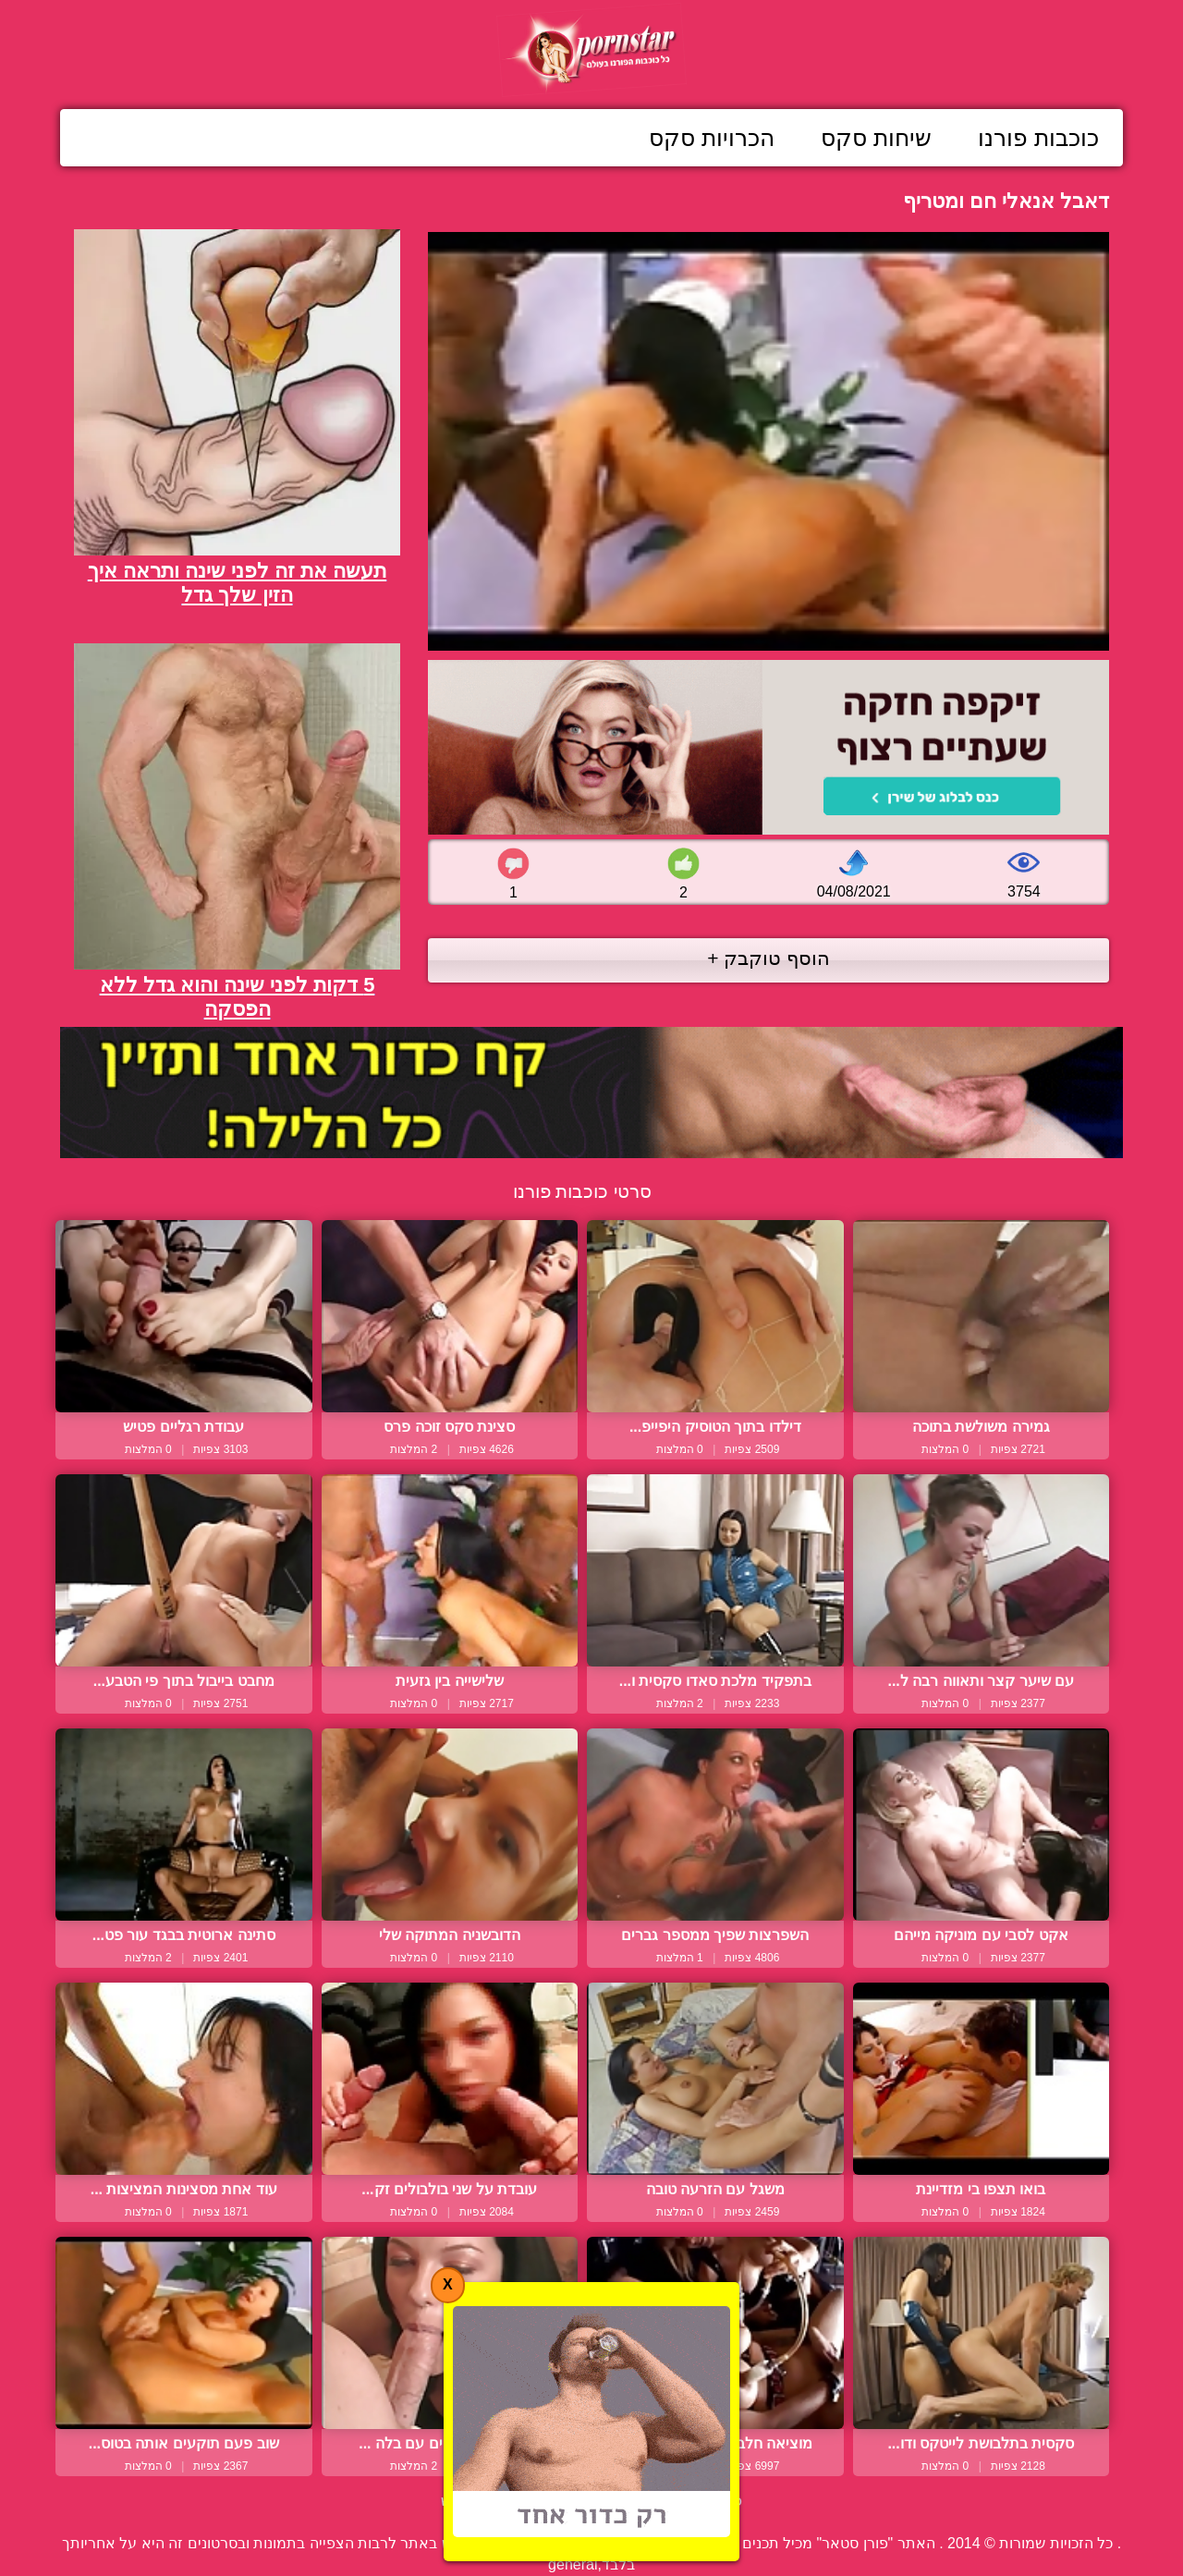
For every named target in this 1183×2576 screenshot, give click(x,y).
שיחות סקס (876, 138)
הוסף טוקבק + (768, 958)
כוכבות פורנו (1038, 138)
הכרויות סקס (711, 138)
